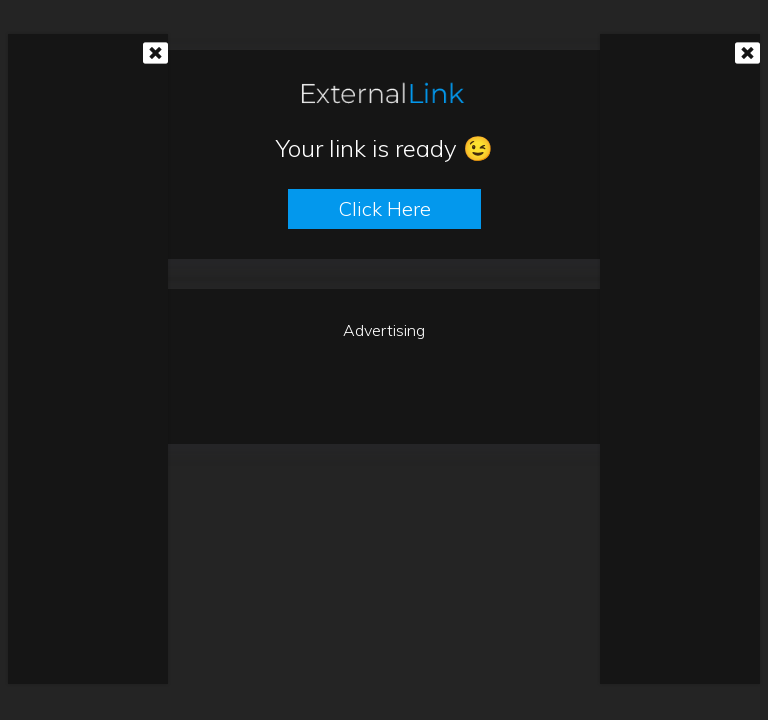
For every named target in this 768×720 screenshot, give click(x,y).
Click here (384, 208)
